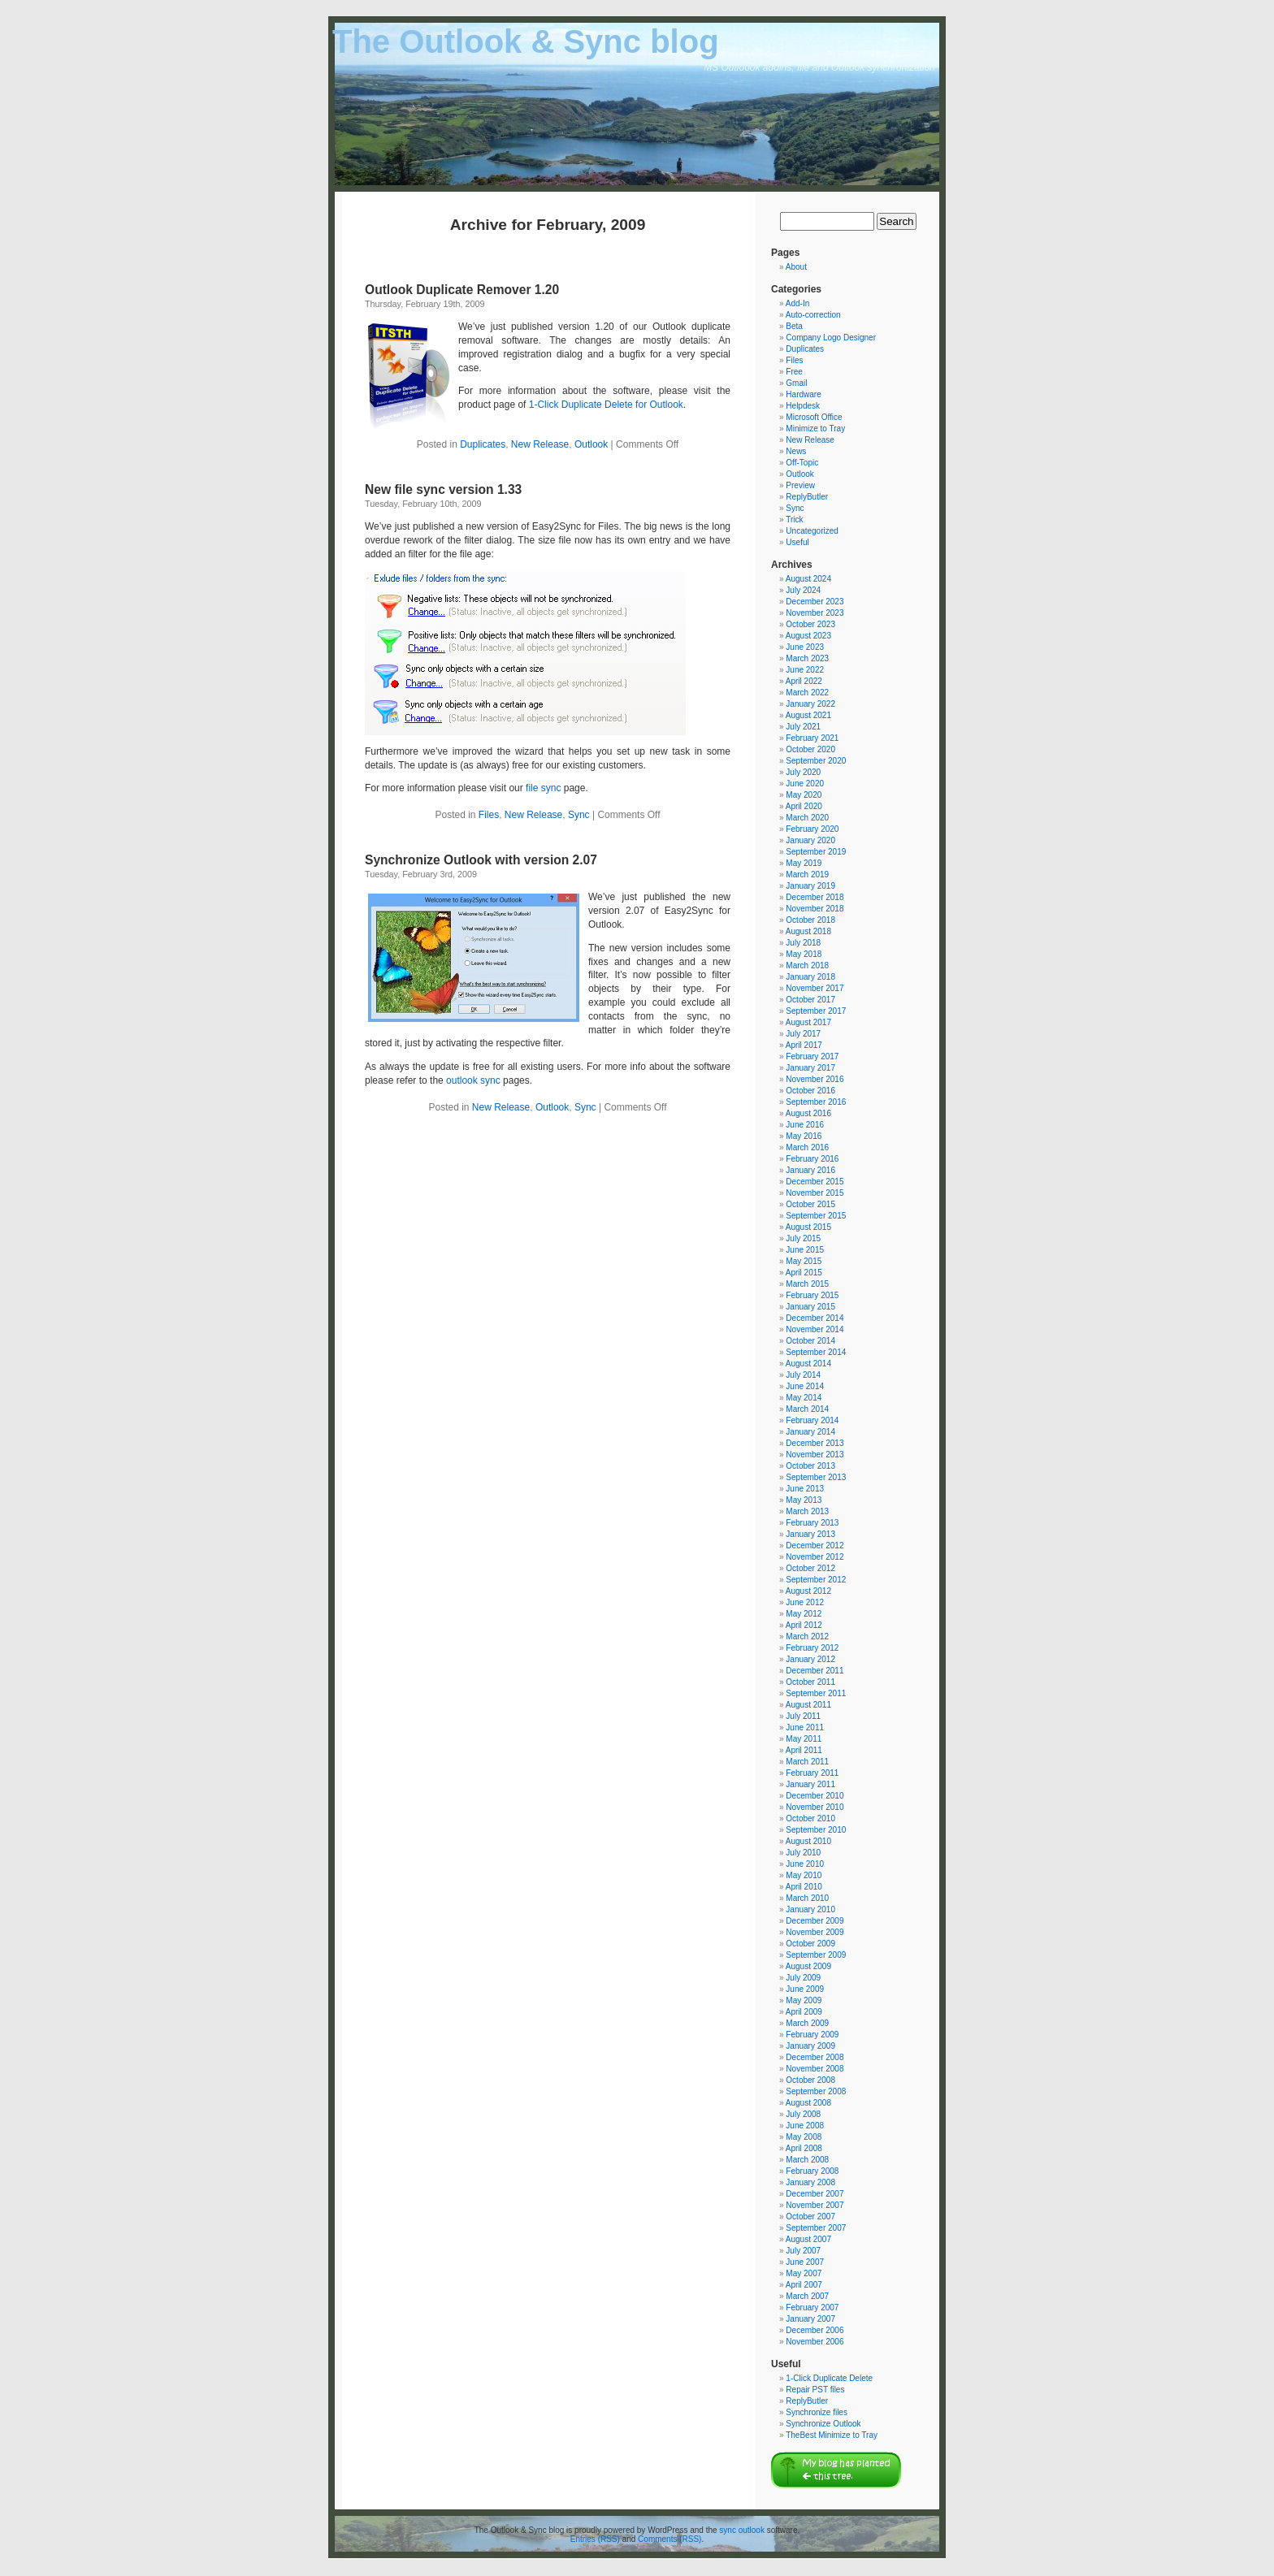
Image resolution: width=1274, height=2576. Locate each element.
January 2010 (810, 1909)
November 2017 (814, 988)
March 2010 (807, 1898)
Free (794, 371)
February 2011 (812, 1773)
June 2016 (805, 1124)
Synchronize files (816, 2412)
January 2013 (810, 1534)
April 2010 (804, 1886)
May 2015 (803, 1261)
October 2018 (810, 920)
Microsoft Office (814, 417)
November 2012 (814, 1556)
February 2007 (812, 2307)
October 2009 (810, 1943)
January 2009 (810, 2045)
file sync (543, 788)
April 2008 (804, 2148)
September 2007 (816, 2227)
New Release (540, 444)
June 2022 (805, 669)
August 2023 (808, 635)
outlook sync (473, 1080)
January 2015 (810, 1306)
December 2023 (814, 601)
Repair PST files (815, 2389)
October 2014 (810, 1340)
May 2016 (803, 1136)
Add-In (797, 303)
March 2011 (807, 1761)
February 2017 (812, 1056)
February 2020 (812, 829)
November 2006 (814, 2341)
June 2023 (805, 647)
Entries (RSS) (595, 2539)
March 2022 (807, 692)
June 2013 (805, 1488)
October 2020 (810, 749)
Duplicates (482, 444)
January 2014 (810, 1431)
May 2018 (803, 954)
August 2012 (808, 1591)
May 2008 (803, 2136)
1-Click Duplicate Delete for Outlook (606, 404)
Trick (794, 519)
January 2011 (810, 1784)
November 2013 (814, 1454)
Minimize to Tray (815, 428)
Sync (579, 814)
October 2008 (810, 2080)
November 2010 (814, 1807)
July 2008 (803, 2114)
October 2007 (810, 2216)
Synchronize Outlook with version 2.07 (481, 860)
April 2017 (804, 1045)
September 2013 (816, 1477)
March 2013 (807, 1511)
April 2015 (804, 1272)
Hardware (803, 394)
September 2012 (816, 1579)
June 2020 (805, 783)
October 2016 (810, 1090)
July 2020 (803, 772)
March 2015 (807, 1283)
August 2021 (808, 715)
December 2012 (814, 1545)
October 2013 (810, 1465)
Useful (797, 542)
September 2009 (816, 1954)
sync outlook (742, 2530)
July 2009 (803, 1977)
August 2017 (808, 1022)
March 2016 (807, 1147)
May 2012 (803, 1613)
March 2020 (807, 817)
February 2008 (812, 2171)
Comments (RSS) (669, 2539)
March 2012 (807, 1636)
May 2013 (803, 1500)
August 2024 (808, 578)
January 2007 (810, 2318)
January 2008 (810, 2182)
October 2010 (810, 1818)
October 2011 (810, 1682)
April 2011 (804, 1750)
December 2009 (814, 1920)
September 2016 (816, 1102)
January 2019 (810, 885)
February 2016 (812, 1158)
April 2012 (804, 1625)
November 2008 (814, 2068)
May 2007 (803, 2273)
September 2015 (816, 1215)
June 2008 (805, 2125)
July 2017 (803, 1033)
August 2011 (808, 1704)
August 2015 (808, 1227)
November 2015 (814, 1192)
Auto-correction (813, 314)
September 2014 (816, 1352)
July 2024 (803, 590)
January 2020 (810, 840)
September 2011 (816, 1693)
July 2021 (803, 726)
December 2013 (814, 1443)
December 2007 (814, 2193)
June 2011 (805, 1727)
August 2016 (808, 1113)
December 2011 (814, 1670)
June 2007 (805, 2262)
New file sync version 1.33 (443, 489)
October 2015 (810, 1204)
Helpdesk (803, 405)
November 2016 (814, 1079)
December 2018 (814, 897)
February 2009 (812, 2034)
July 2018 (803, 942)
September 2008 (816, 2091)
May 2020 (803, 794)
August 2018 (808, 931)
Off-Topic (802, 462)
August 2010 (808, 1841)
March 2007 (807, 2296)
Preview (800, 485)
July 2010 (803, 1852)
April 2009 (804, 2011)
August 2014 (808, 1363)
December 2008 (814, 2057)
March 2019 (807, 874)
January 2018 (810, 976)
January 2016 (810, 1170)
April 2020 (804, 806)
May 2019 (803, 863)
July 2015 (803, 1238)
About (796, 266)
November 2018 (814, 908)
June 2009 (805, 1989)
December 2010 (814, 1795)
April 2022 (804, 681)
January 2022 (810, 703)
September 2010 (816, 1829)
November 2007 (814, 2205)
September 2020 (816, 760)
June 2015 (805, 1249)
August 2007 (808, 2239)
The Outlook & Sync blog (525, 41)
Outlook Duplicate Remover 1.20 (462, 290)
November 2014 (814, 1329)
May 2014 (803, 1397)
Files (489, 814)
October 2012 (810, 1568)
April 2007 (804, 2284)
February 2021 (812, 738)
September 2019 (816, 851)
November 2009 (814, 1932)
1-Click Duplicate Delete (829, 2378)
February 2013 (812, 1522)
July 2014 (803, 1374)
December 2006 (814, 2330)
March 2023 (807, 658)
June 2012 (805, 1602)
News (796, 451)
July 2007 (803, 2250)
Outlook (591, 444)
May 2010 (803, 1875)
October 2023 (810, 624)
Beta (794, 326)
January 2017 (810, 1067)
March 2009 (807, 2023)
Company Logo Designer (831, 337)
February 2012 (812, 1647)
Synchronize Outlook (823, 2423)
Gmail (796, 383)
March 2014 (807, 1409)
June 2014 (805, 1386)
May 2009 (803, 2000)
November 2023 (814, 612)
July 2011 (803, 1716)
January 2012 (810, 1659)
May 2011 (803, 1738)
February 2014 (812, 1420)
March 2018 (807, 965)
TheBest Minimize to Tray (832, 2435)
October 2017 (810, 999)
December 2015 (814, 1181)
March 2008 (807, 2159)
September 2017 (816, 1011)
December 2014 (814, 1318)
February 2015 (812, 1295)
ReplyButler (807, 496)
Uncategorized (812, 530)
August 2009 (808, 1966)
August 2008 (808, 2102)
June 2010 (805, 1863)
